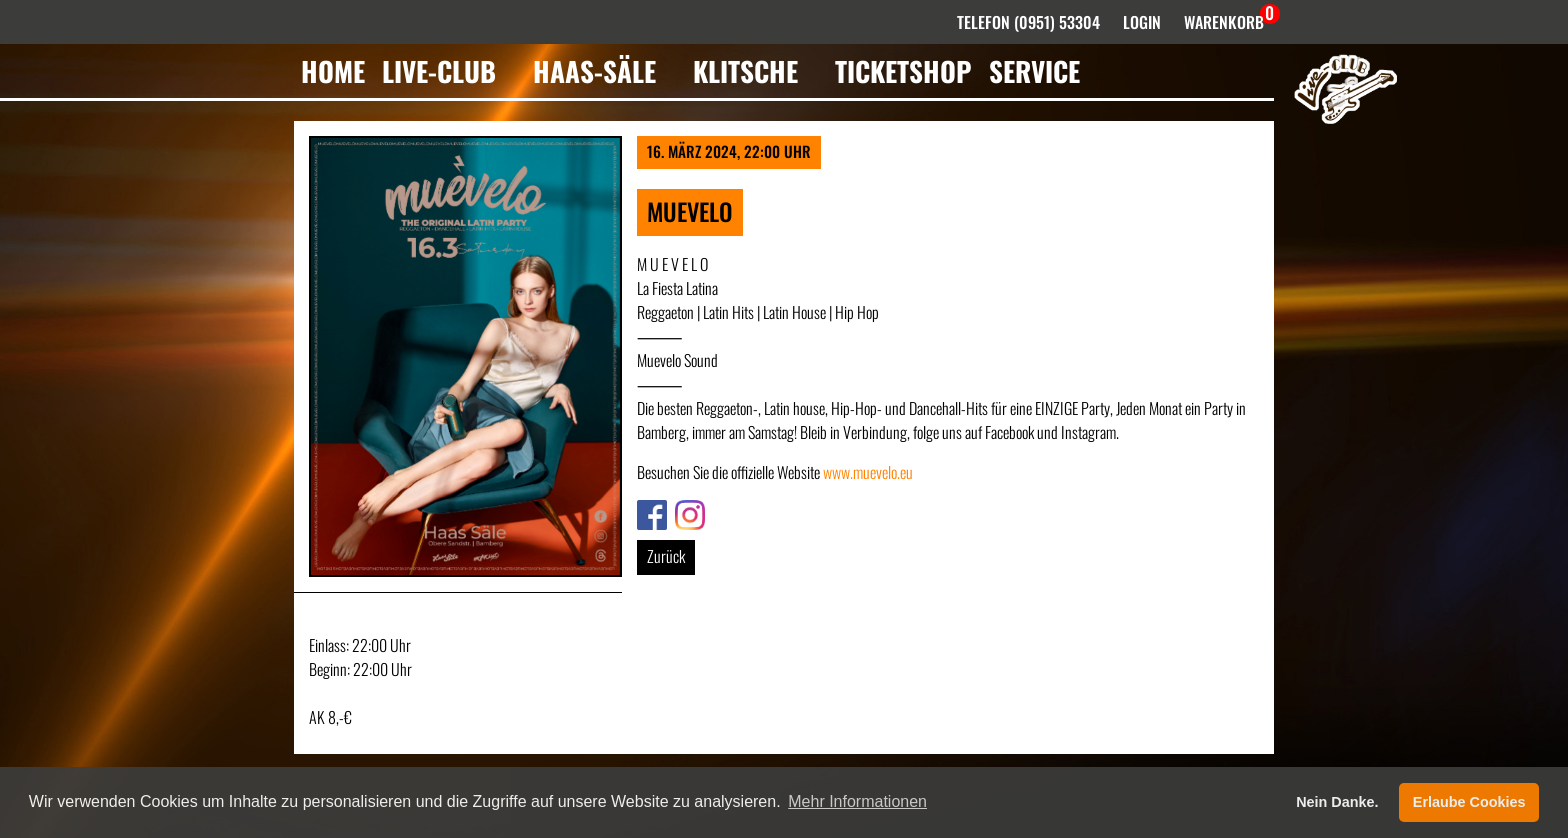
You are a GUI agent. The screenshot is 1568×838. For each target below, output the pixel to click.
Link (648, 512)
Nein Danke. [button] (1337, 802)
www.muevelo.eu (868, 472)
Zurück (666, 556)
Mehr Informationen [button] (857, 801)
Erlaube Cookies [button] (1469, 802)
